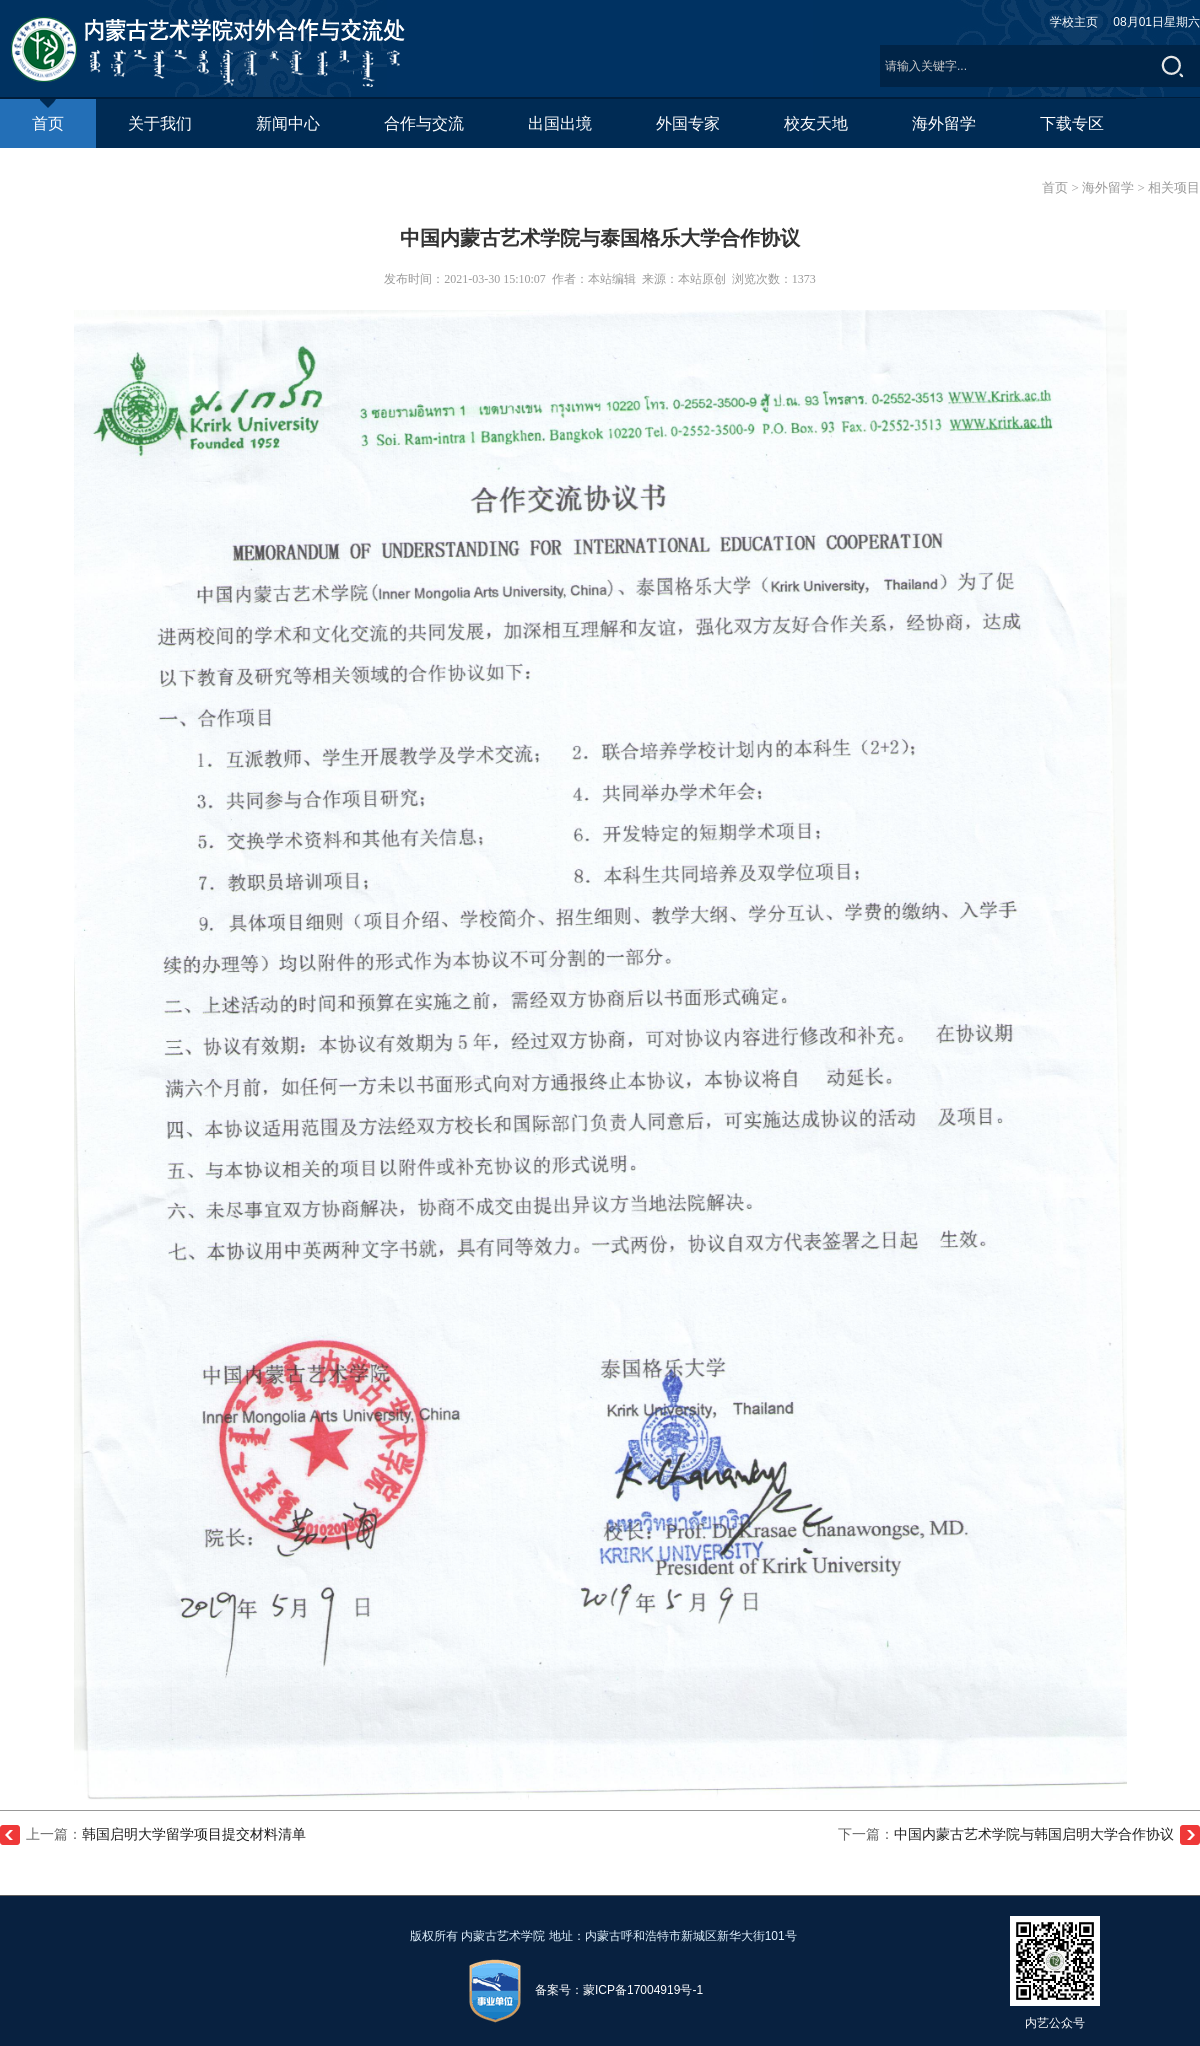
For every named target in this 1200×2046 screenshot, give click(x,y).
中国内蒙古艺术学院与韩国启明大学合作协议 (1034, 1834)
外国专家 (688, 123)
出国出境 (560, 123)
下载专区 (1072, 123)
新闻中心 (288, 123)
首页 (48, 115)
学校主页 (1074, 22)
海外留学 (944, 123)
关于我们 (160, 123)
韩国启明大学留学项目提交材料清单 (194, 1834)
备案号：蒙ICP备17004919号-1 (619, 1991)
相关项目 (1174, 187)
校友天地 (816, 123)
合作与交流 (424, 123)
